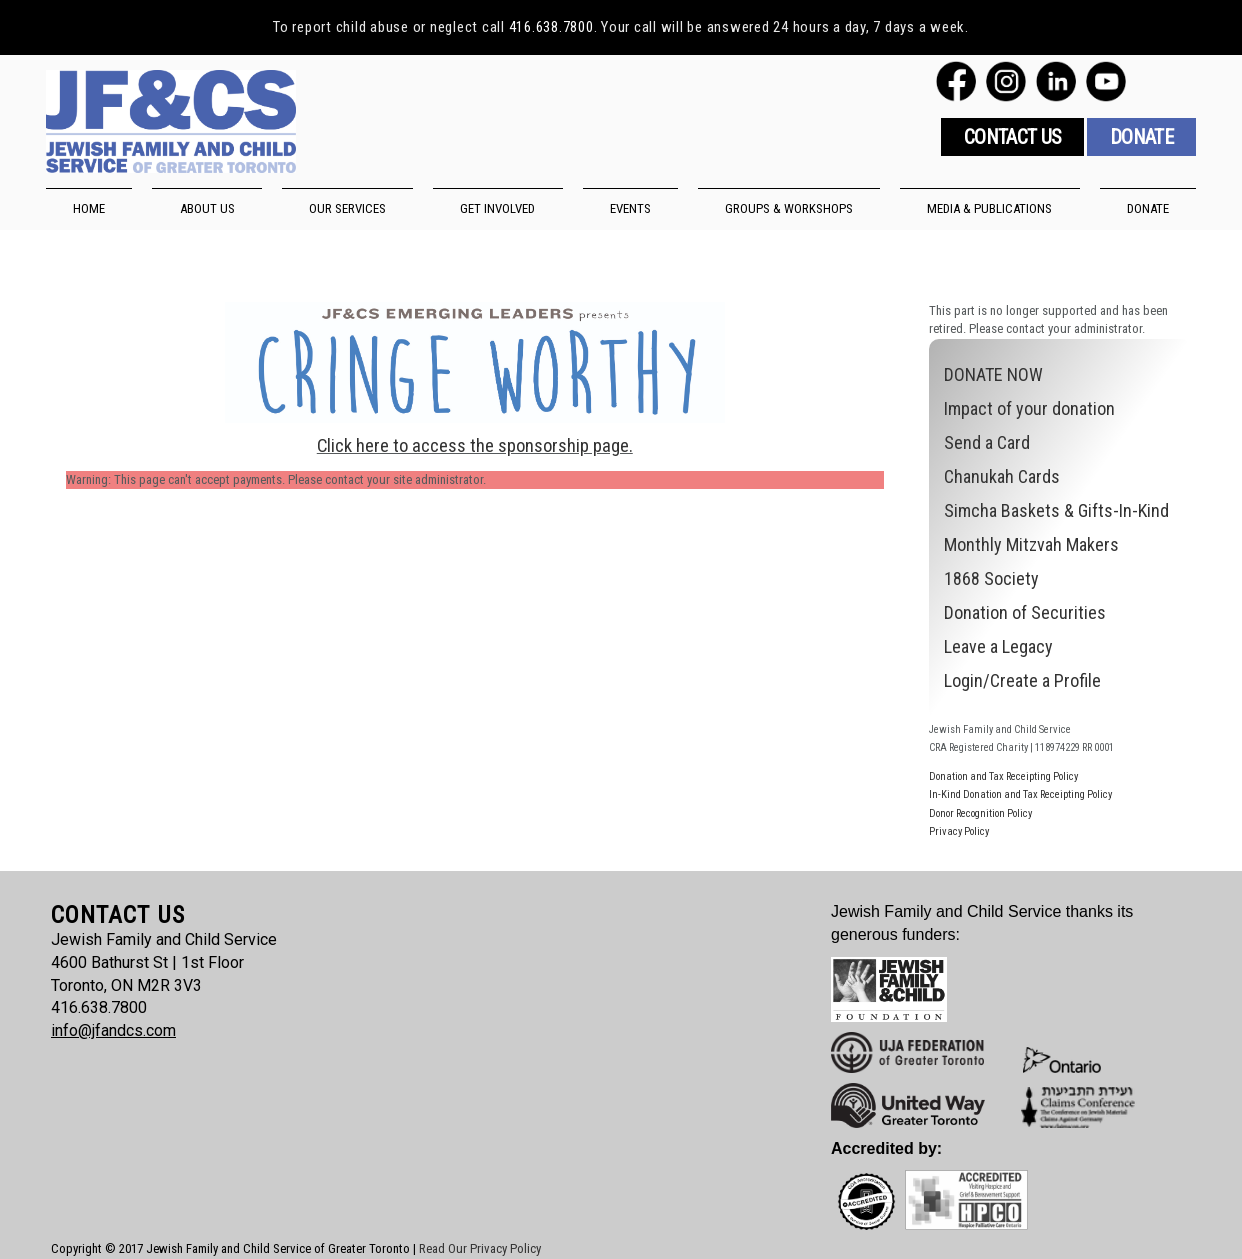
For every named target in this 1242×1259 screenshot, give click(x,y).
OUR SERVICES (347, 208)
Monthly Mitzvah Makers (1031, 544)
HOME (89, 208)
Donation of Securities (1025, 612)
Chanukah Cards (1002, 476)
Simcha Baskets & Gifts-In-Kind (1056, 510)
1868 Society (991, 578)
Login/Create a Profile (1022, 680)
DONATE (1148, 208)
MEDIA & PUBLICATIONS (989, 208)
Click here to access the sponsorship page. (475, 446)
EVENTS (630, 208)
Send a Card (987, 442)
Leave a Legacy (998, 646)
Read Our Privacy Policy (480, 1248)
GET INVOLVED (497, 208)
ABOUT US (207, 208)
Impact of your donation (1029, 408)
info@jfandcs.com (113, 1030)
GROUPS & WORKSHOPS (789, 208)
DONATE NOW (993, 374)
